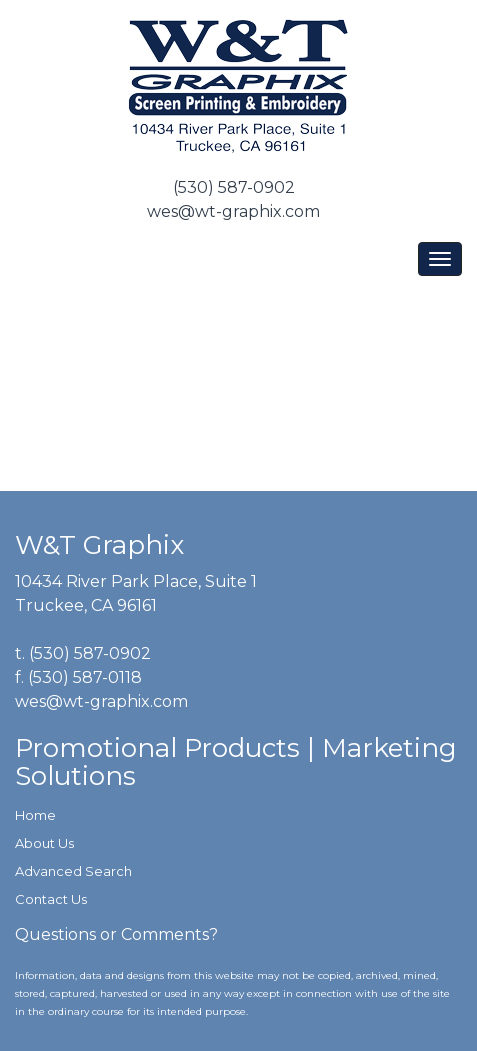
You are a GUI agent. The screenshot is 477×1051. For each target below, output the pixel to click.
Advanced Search (73, 871)
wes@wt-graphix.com (233, 211)
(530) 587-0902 (234, 187)
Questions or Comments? (116, 934)
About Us (44, 843)
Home (35, 815)
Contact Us (51, 899)
